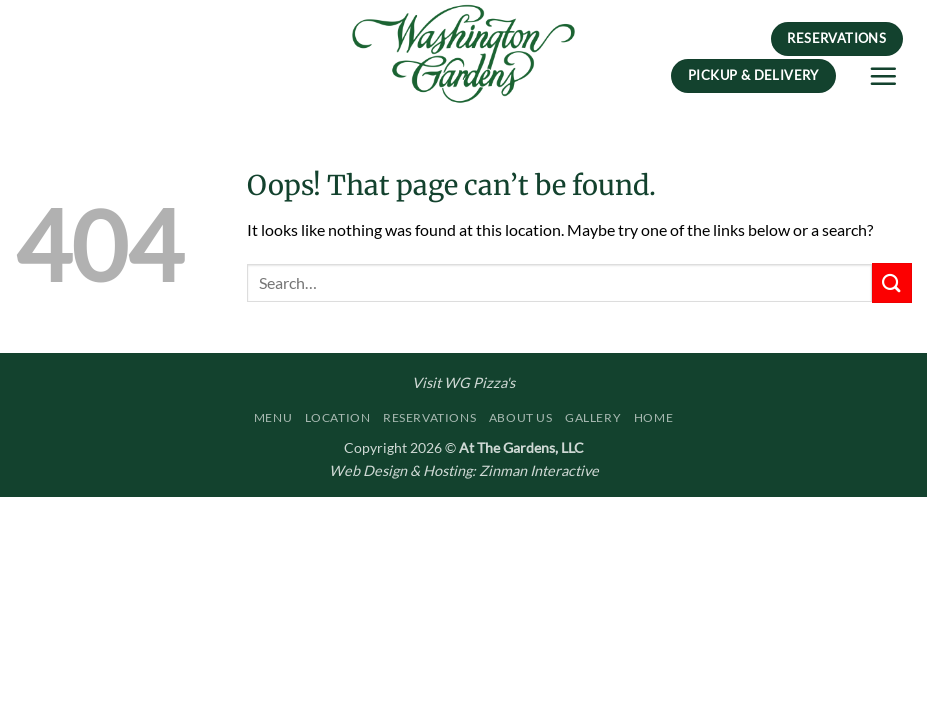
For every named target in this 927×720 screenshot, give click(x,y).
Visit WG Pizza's (463, 382)
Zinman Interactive (539, 470)
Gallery (593, 417)
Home (653, 417)
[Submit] (892, 282)
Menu (273, 417)
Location (338, 417)
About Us (521, 417)
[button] (883, 76)
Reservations (429, 417)
